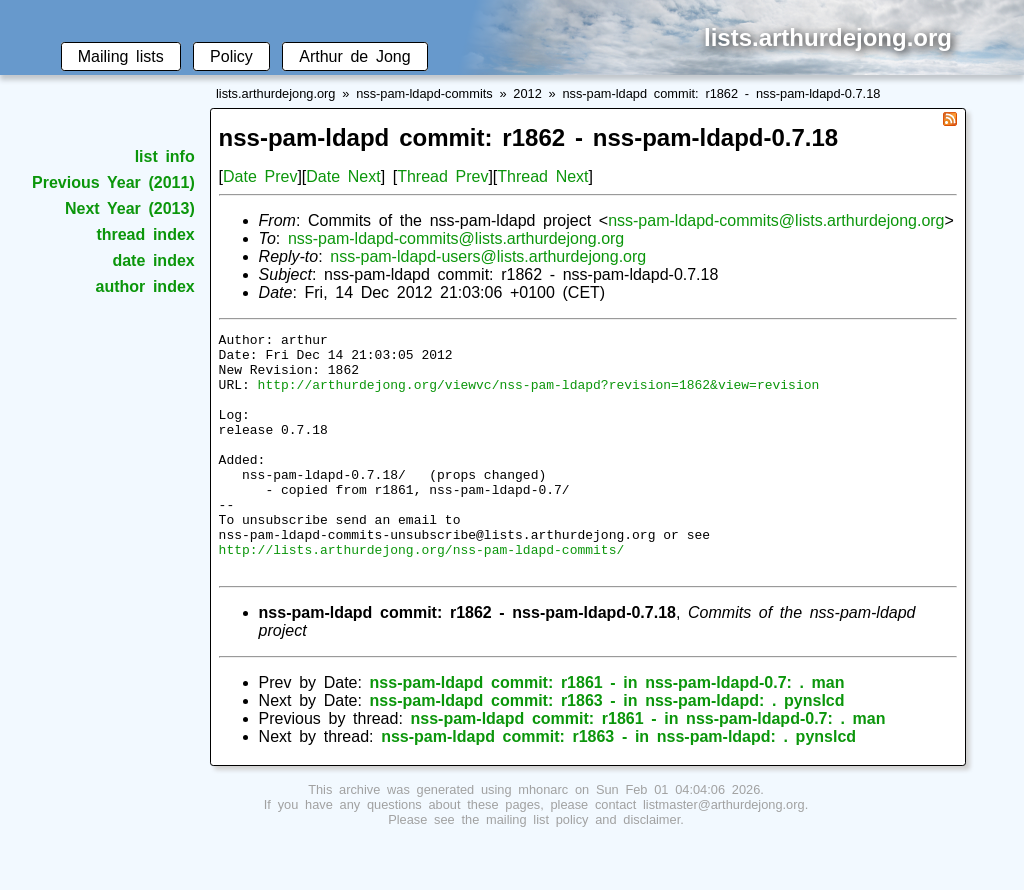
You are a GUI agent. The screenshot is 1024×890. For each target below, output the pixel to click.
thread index (145, 234)
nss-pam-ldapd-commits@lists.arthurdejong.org (776, 220)
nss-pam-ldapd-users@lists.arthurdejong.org (488, 256)
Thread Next (542, 176)
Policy (231, 56)
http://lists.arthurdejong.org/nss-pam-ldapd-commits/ (422, 594)
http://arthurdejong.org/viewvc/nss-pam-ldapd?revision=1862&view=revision (539, 396)
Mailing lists (121, 56)
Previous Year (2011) (113, 182)
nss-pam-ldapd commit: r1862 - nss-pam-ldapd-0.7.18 (721, 93)
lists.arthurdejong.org (276, 93)
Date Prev (260, 176)
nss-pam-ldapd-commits (424, 93)
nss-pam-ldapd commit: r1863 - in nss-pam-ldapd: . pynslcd (607, 748)
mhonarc (543, 837)
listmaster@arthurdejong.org (724, 852)
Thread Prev (442, 176)
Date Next (343, 176)
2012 (527, 93)
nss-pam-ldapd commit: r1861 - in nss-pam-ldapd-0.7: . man (607, 730)
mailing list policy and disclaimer (583, 867)
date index (153, 260)
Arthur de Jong (354, 56)
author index (145, 286)
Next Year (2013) (130, 208)
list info (165, 156)
